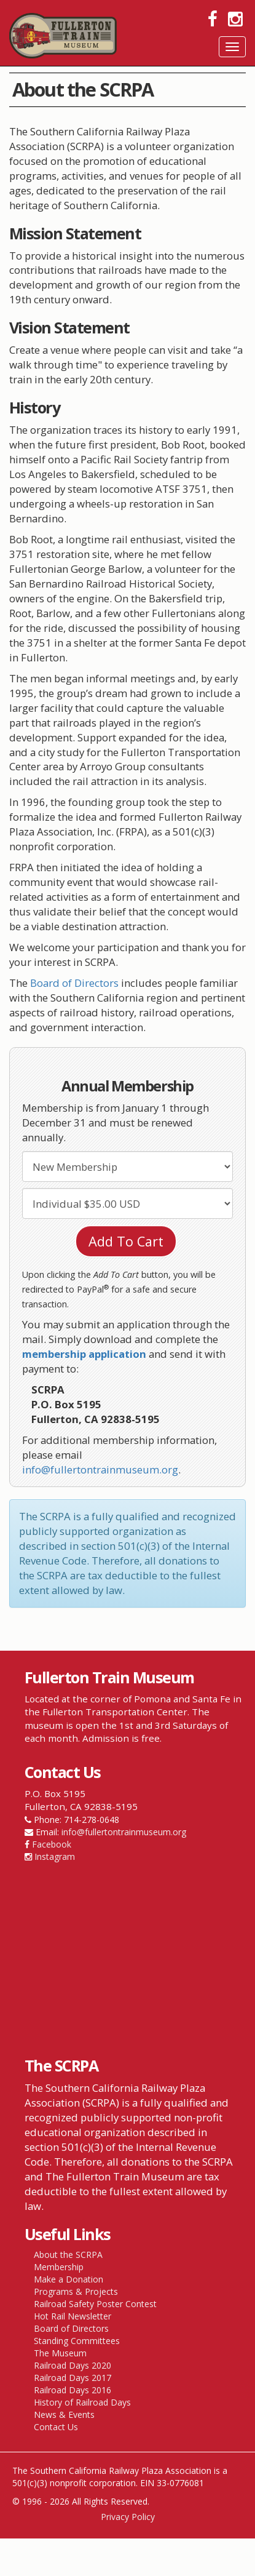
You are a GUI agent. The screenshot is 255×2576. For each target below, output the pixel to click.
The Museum (60, 2353)
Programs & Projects (76, 2291)
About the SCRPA (68, 2254)
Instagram (54, 1856)
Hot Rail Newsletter (72, 2316)
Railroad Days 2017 (72, 2377)
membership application (84, 1354)
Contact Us (56, 2427)
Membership (59, 2267)
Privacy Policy (128, 2516)
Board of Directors (74, 983)
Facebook (51, 1844)
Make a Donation (68, 2279)
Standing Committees (77, 2341)
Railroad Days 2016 (72, 2390)
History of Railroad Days (82, 2402)
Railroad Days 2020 (72, 2365)
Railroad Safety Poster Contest (95, 2304)
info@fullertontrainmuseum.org (100, 1469)
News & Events (64, 2414)
